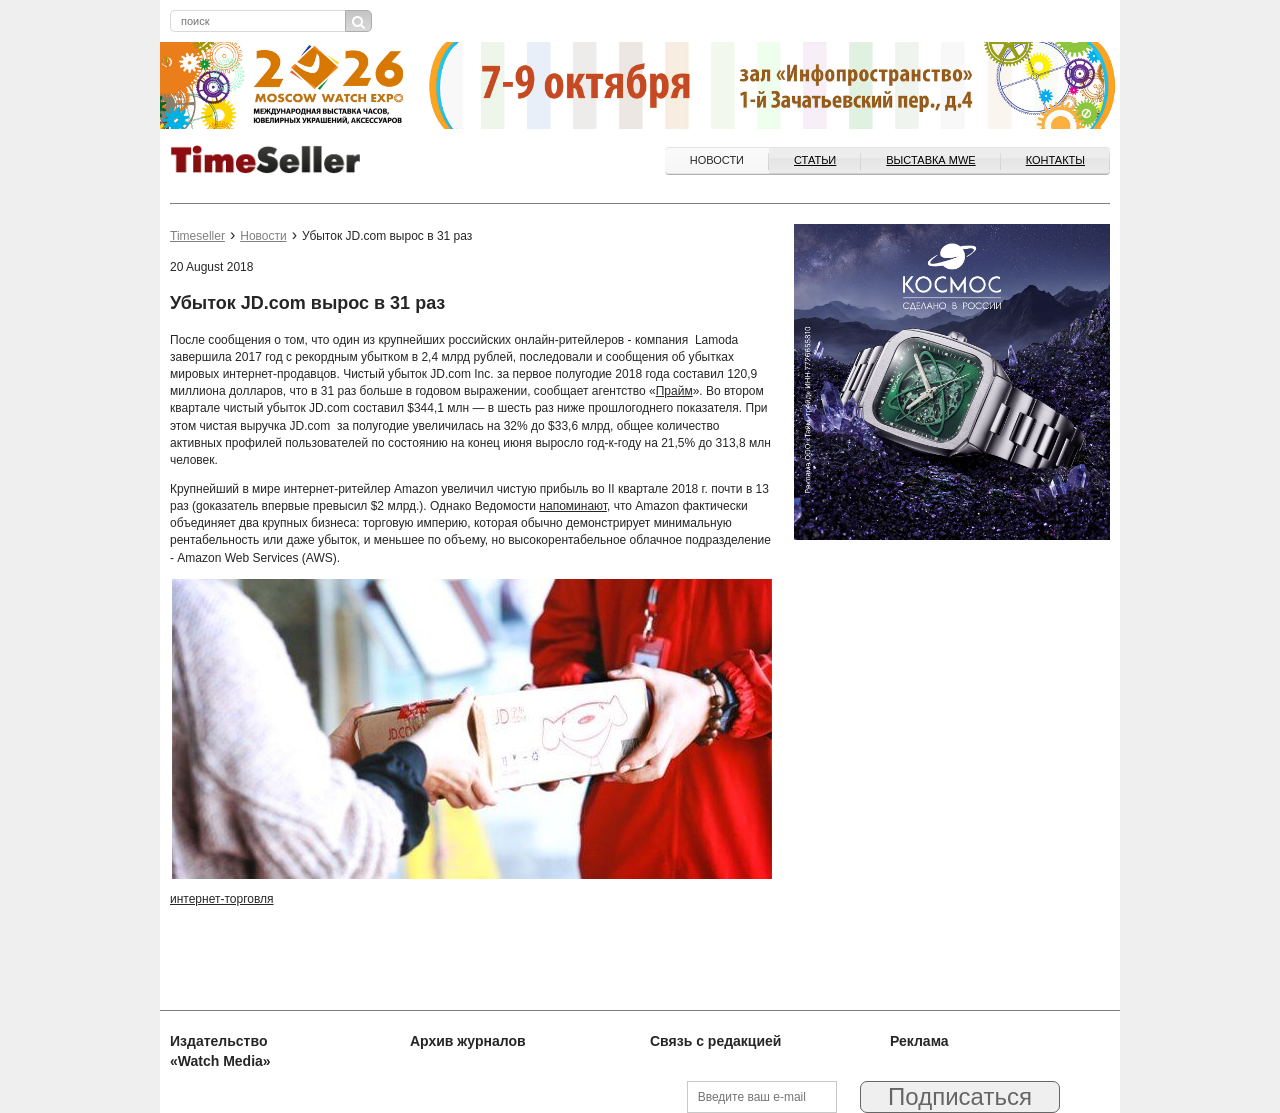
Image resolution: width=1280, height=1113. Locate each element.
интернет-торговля (222, 899)
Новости (717, 160)
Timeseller (197, 236)
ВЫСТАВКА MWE (930, 160)
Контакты (1055, 160)
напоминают (573, 506)
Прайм (674, 391)
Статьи (815, 160)
